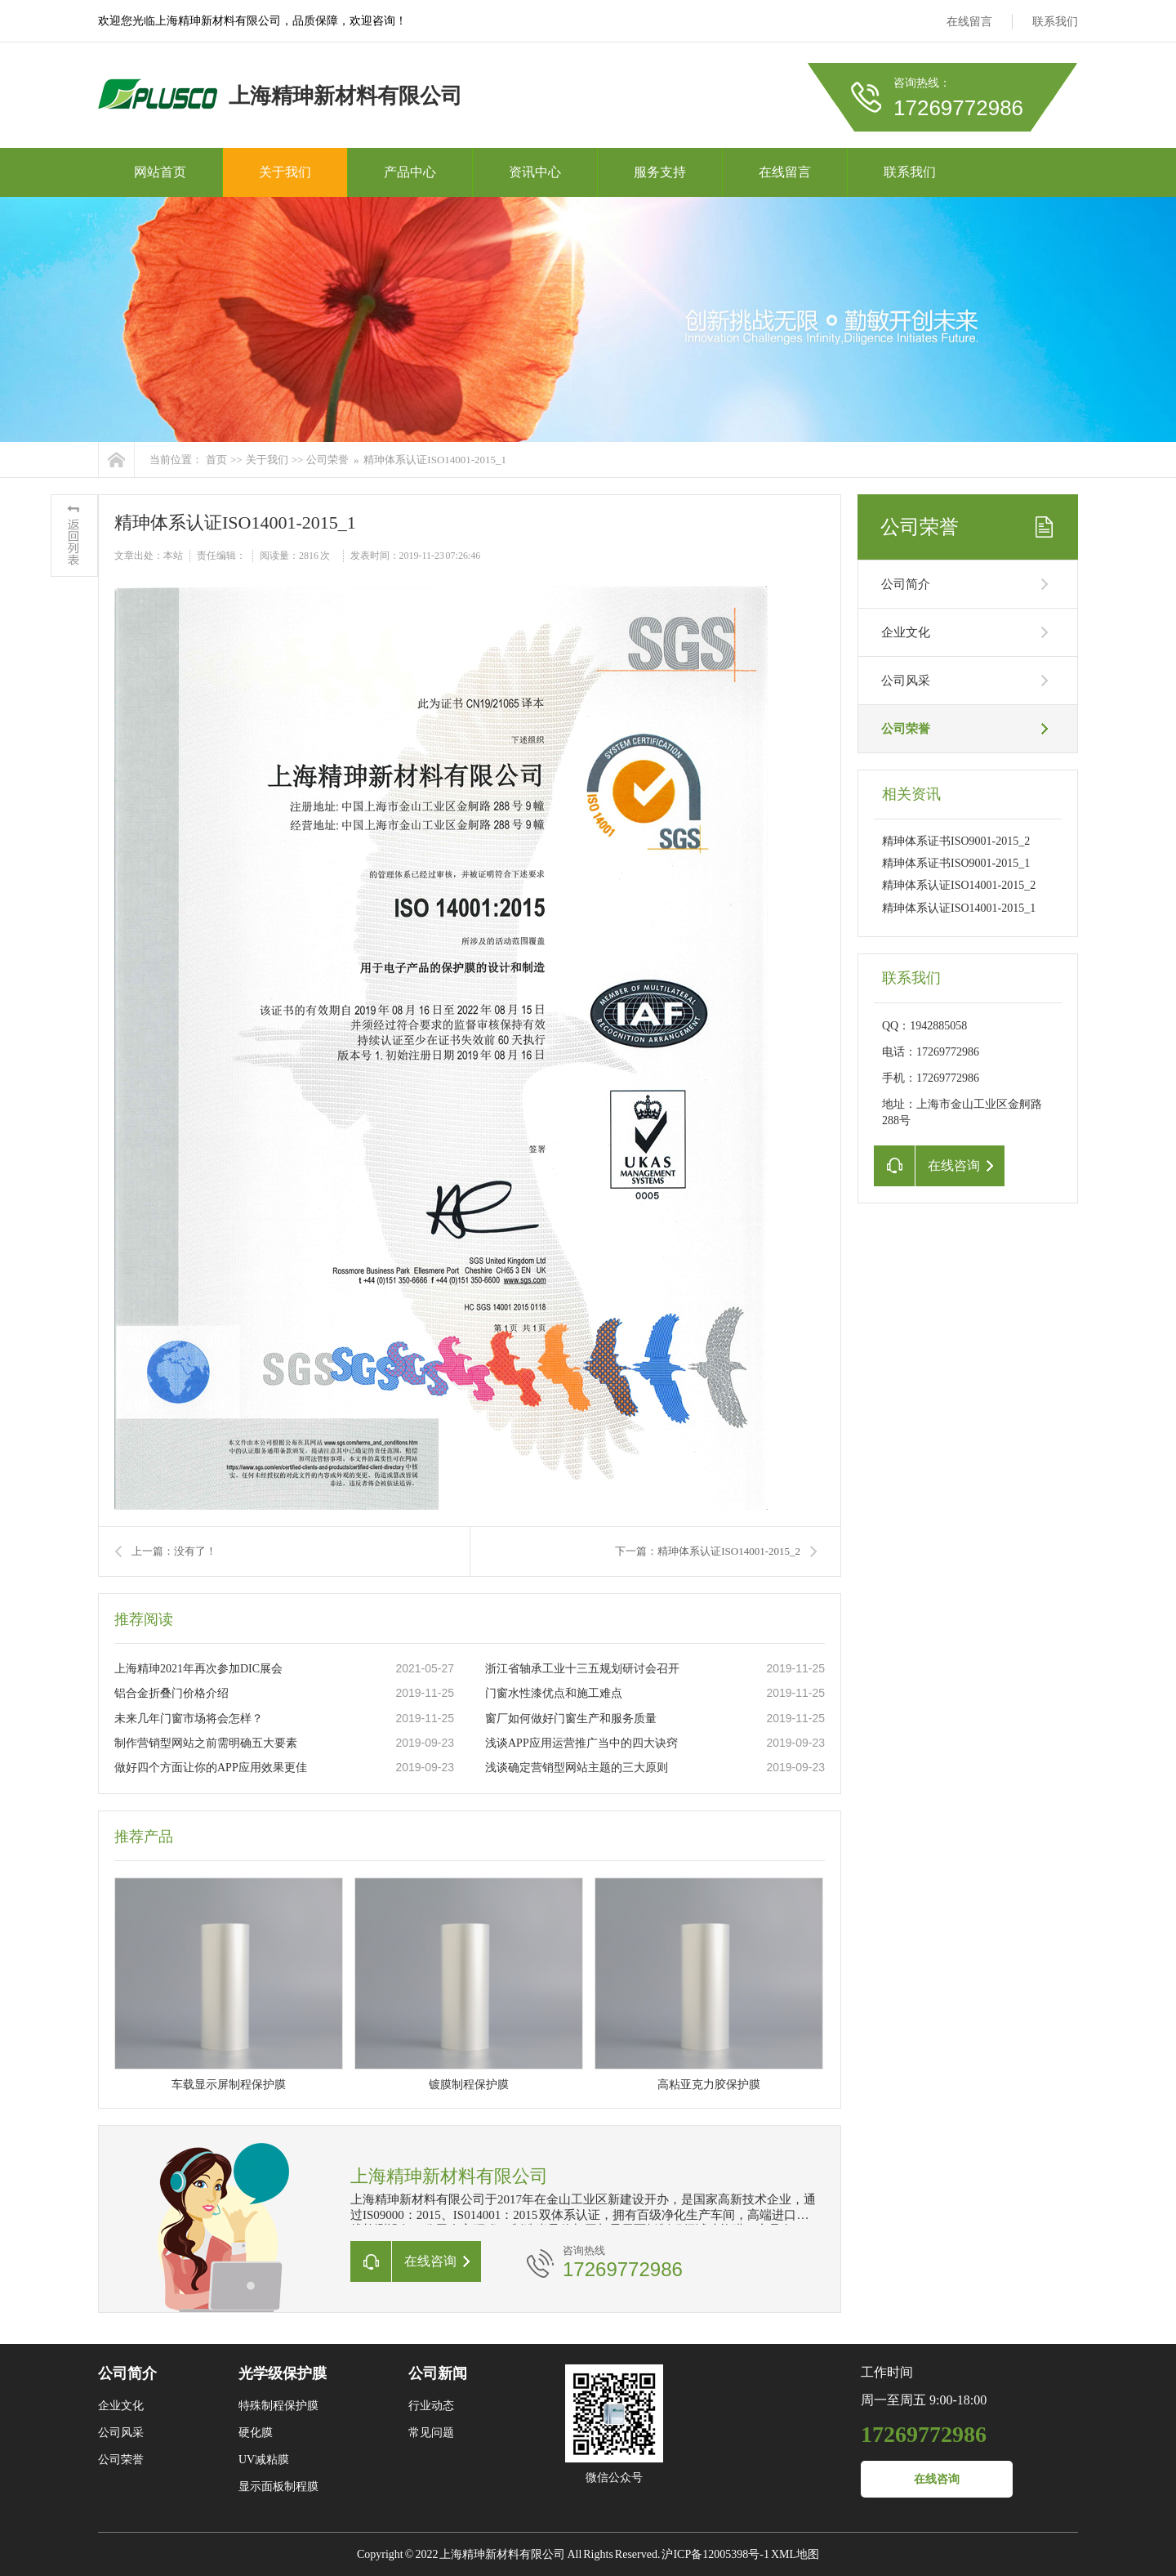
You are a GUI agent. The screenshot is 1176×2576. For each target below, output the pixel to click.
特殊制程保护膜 (278, 2406)
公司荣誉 (327, 459)
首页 (216, 459)
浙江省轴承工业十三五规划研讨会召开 (582, 1669)
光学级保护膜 (282, 2373)
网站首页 (160, 172)
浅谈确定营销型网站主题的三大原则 (576, 1767)
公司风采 (905, 680)
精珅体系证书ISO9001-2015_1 (956, 863)
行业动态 (431, 2406)
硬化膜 (255, 2432)
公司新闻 (437, 2373)
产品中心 (410, 172)
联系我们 (1055, 22)
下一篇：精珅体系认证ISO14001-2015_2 (707, 1551)
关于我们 (285, 172)
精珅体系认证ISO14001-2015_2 (959, 885)
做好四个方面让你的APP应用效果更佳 (210, 1767)
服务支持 (660, 172)
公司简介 (905, 584)
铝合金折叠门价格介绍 (171, 1693)
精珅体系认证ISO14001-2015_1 (434, 459)
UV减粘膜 (263, 2459)
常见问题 (431, 2432)
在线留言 (969, 22)
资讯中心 (535, 172)
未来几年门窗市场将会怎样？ (188, 1718)
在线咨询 (937, 2479)
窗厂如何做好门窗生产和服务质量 (571, 1718)
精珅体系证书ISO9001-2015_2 (956, 841)
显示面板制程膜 (278, 2486)
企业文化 (905, 632)
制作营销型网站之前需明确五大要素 (205, 1743)
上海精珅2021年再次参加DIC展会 (198, 1669)
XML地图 (795, 2554)
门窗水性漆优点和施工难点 (553, 1693)
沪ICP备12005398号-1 (715, 2554)
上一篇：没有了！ (173, 1551)
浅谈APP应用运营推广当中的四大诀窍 (581, 1743)
